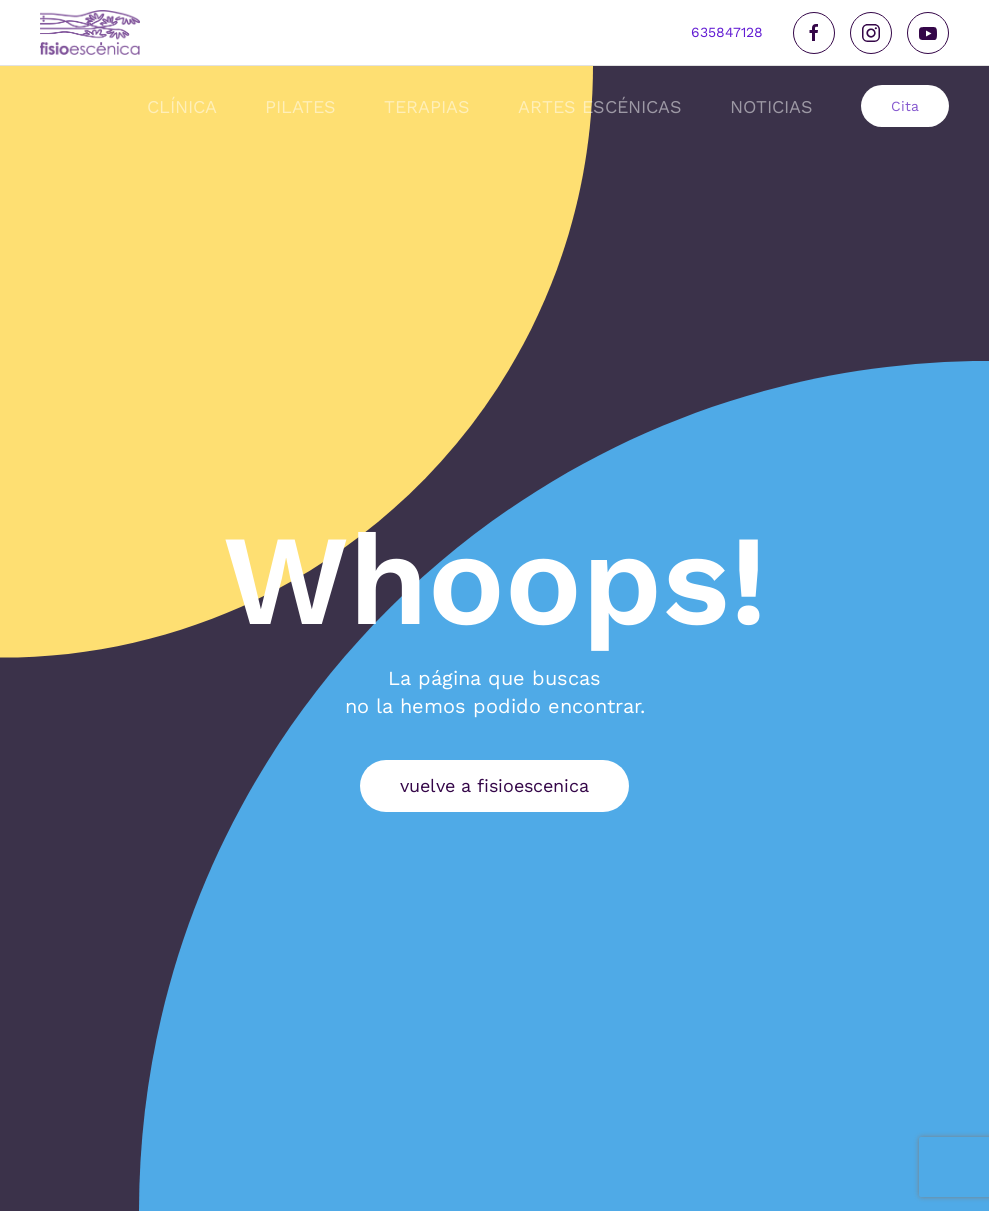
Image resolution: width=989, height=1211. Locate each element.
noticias (771, 106)
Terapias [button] (427, 106)
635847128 (727, 32)
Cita (905, 106)
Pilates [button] (300, 106)
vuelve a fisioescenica (494, 785)
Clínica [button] (182, 106)
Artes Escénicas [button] (600, 106)
